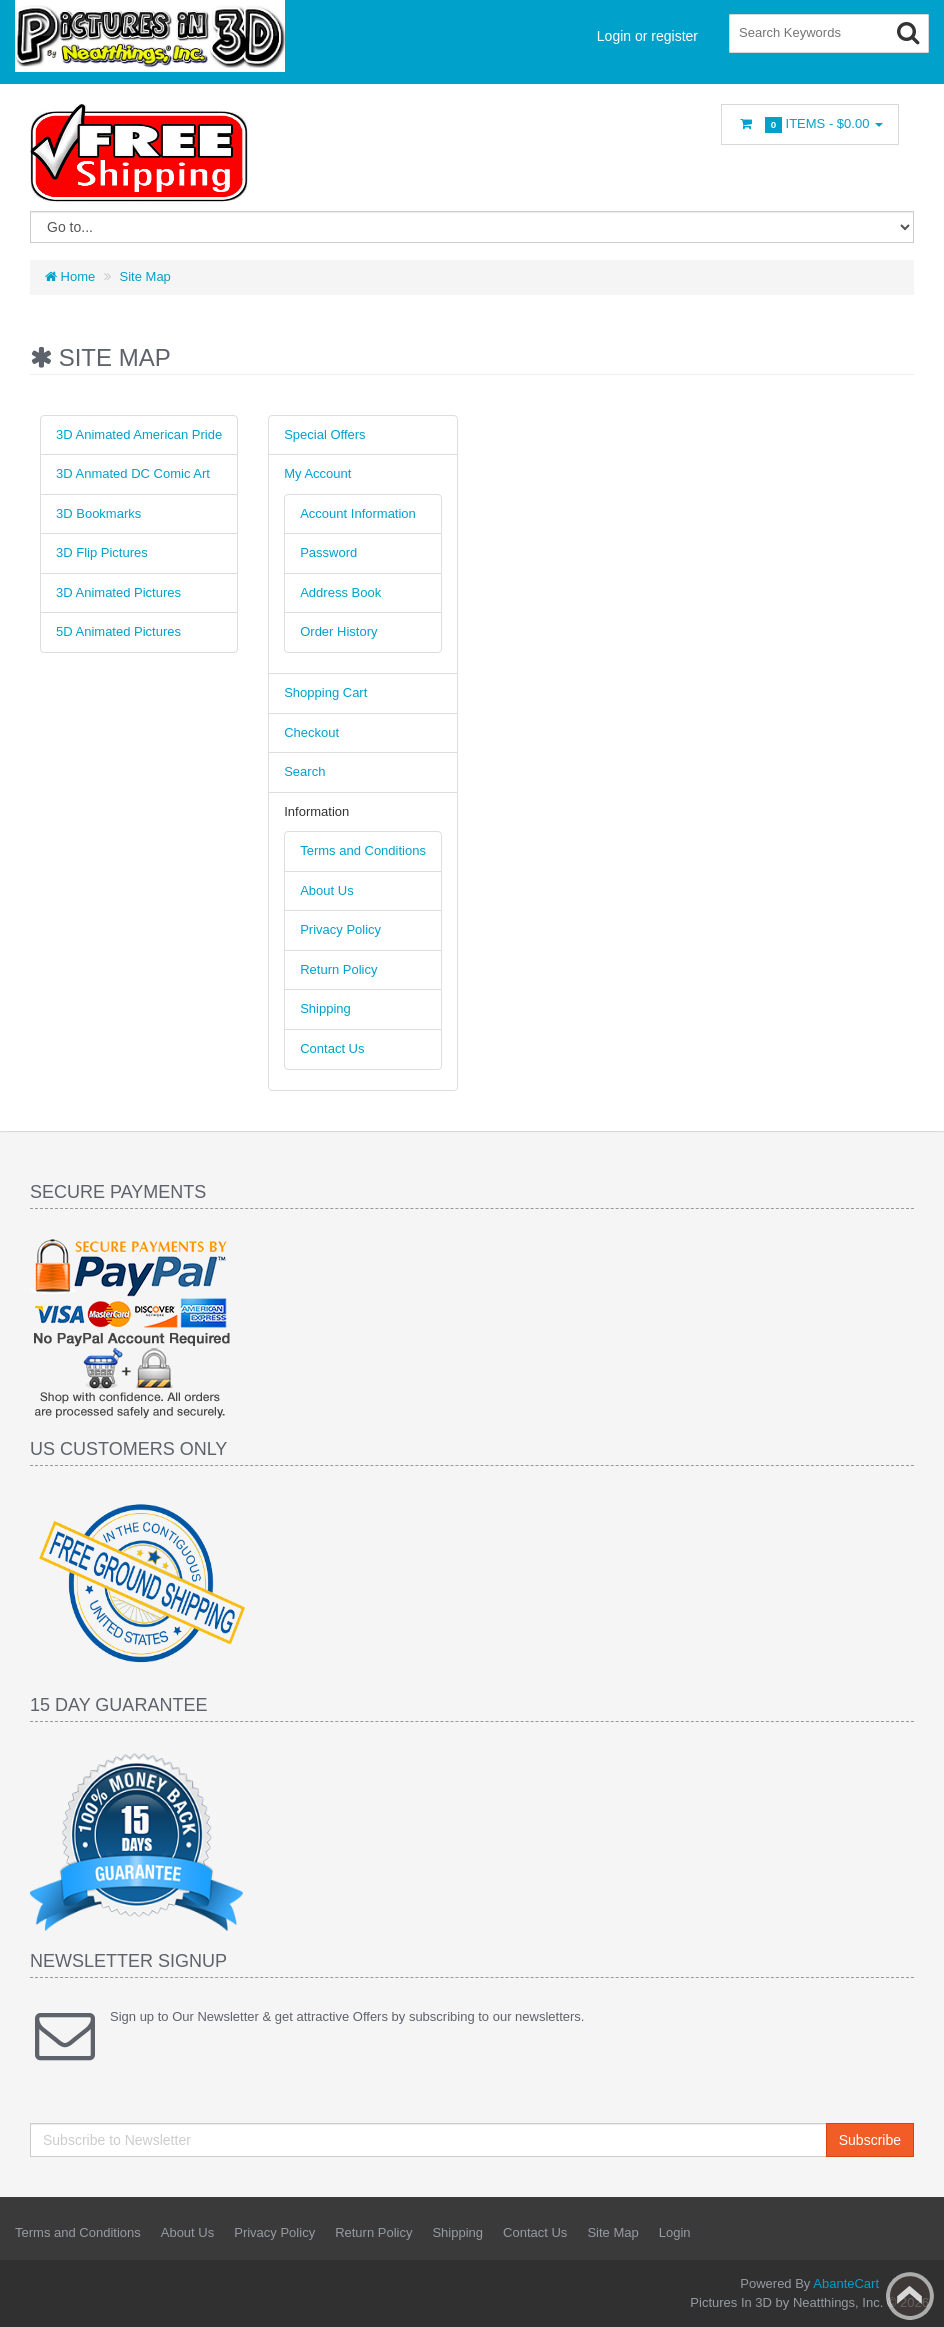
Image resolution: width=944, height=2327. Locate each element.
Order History (338, 631)
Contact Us (332, 1048)
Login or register (647, 36)
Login (675, 2232)
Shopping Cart (325, 692)
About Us (326, 890)
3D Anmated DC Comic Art (133, 473)
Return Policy (338, 969)
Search (304, 771)
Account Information (358, 513)
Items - (810, 124)
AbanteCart (846, 2283)
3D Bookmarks (98, 513)
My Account (317, 473)
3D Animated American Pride (139, 434)
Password (328, 552)
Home (70, 276)
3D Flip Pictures (102, 552)
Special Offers (324, 434)
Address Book (340, 592)
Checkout (311, 732)
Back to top (910, 2296)
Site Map (145, 276)
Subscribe (870, 2140)
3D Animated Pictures (118, 592)
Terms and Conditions (363, 850)
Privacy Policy (340, 929)
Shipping (325, 1008)
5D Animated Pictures (118, 631)
